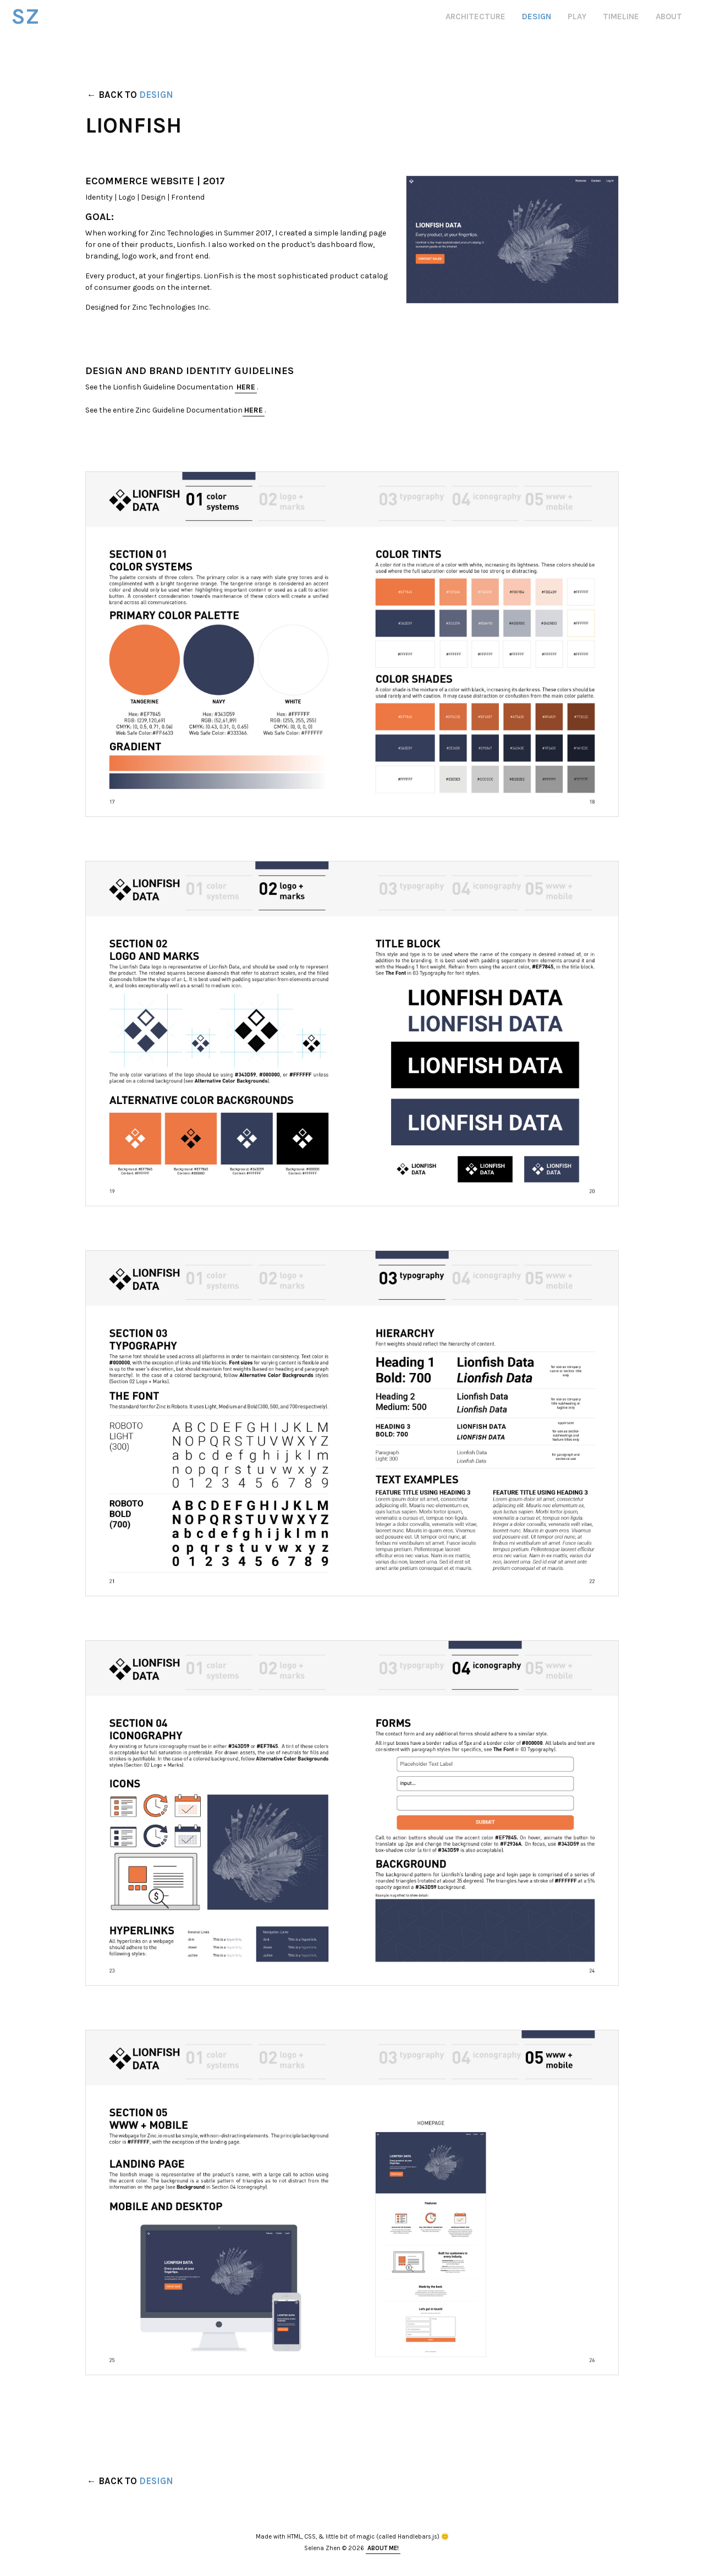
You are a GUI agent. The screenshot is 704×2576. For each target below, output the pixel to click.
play (577, 16)
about (669, 16)
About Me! (383, 2548)
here (246, 387)
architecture (475, 16)
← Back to (130, 95)
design (536, 16)
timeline (621, 16)
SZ (33, 14)
